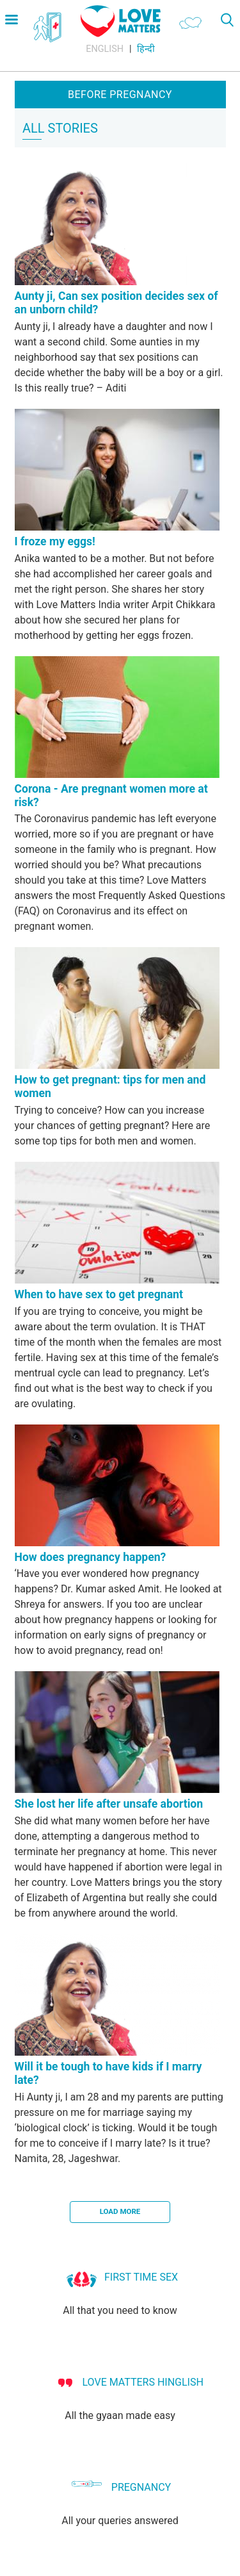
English (105, 49)
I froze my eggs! (55, 541)
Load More (120, 2211)
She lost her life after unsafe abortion (109, 1803)
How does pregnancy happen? (90, 1557)
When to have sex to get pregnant (99, 1294)
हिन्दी (146, 49)
